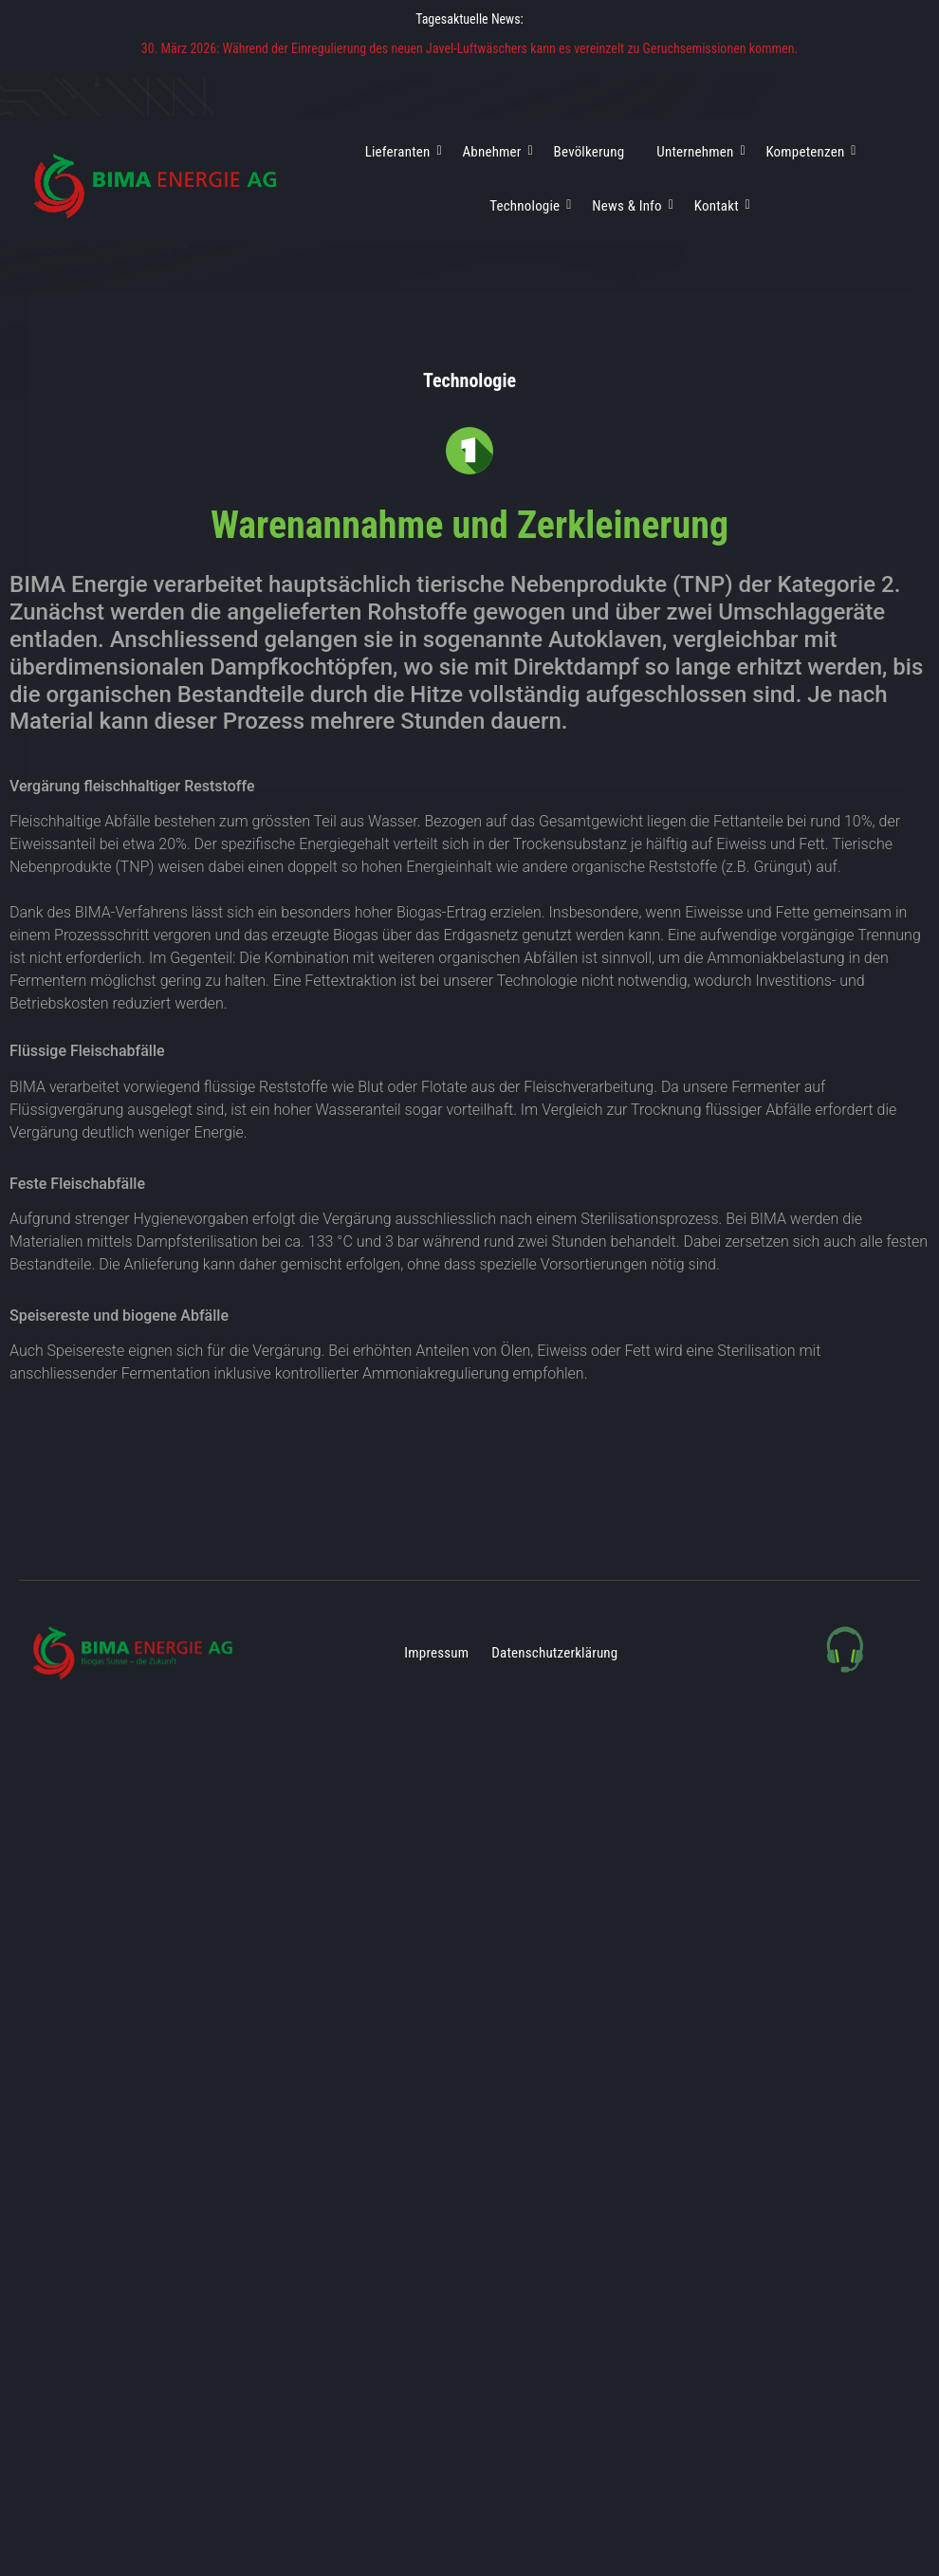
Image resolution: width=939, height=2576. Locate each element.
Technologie (527, 205)
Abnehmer (495, 151)
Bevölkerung (589, 151)
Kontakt (720, 205)
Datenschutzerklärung (554, 1652)
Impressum (436, 1652)
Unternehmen (698, 151)
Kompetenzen (808, 151)
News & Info (630, 205)
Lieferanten (401, 151)
